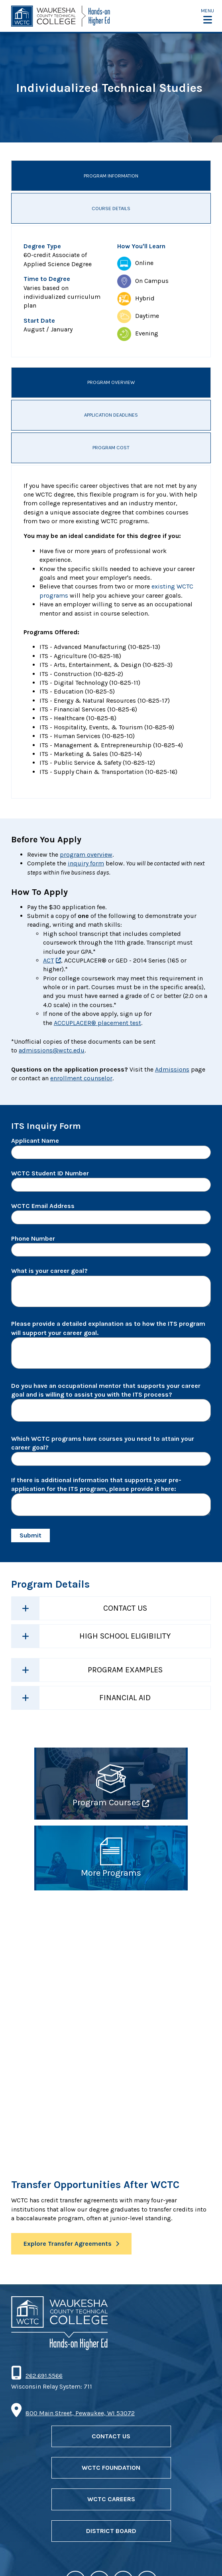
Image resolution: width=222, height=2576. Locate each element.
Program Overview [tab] (111, 382)
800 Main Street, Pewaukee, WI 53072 (80, 2413)
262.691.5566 (44, 2375)
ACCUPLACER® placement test (97, 1023)
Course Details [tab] (111, 208)
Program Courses (106, 1802)
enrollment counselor (81, 1078)
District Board (111, 2531)
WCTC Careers (111, 2499)
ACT (48, 960)
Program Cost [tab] (111, 447)
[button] (207, 16)
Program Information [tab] (111, 176)
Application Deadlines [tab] (111, 415)
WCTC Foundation (111, 2467)
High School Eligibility (125, 1636)
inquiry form (86, 863)
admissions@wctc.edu (51, 1050)
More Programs (111, 1873)
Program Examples (125, 1669)
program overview (86, 854)
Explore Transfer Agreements (68, 2243)
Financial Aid (125, 1697)
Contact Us (125, 1608)
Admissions (172, 1069)
